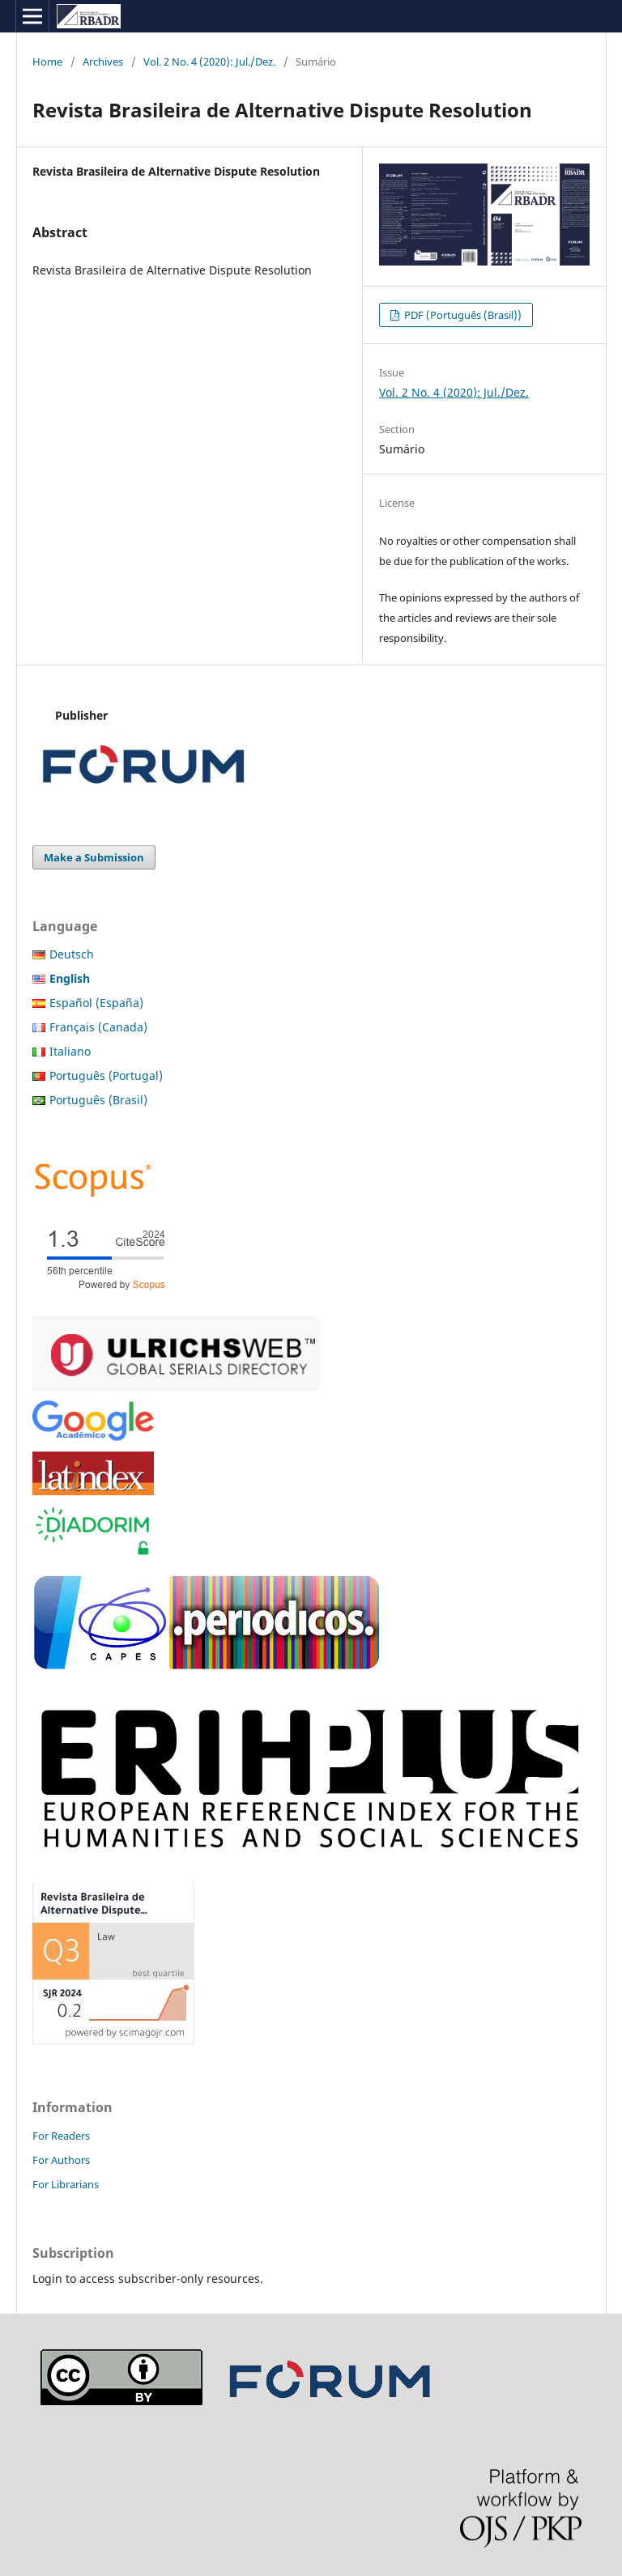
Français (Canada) (98, 1027)
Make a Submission (94, 857)
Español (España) (96, 1002)
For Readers (61, 2135)
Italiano (70, 1051)
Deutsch (71, 954)
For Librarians (65, 2184)
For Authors (61, 2160)
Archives (103, 61)
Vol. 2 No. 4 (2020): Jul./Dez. (209, 61)
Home (47, 61)
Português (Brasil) (98, 1099)
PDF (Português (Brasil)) (462, 315)
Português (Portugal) (106, 1075)
